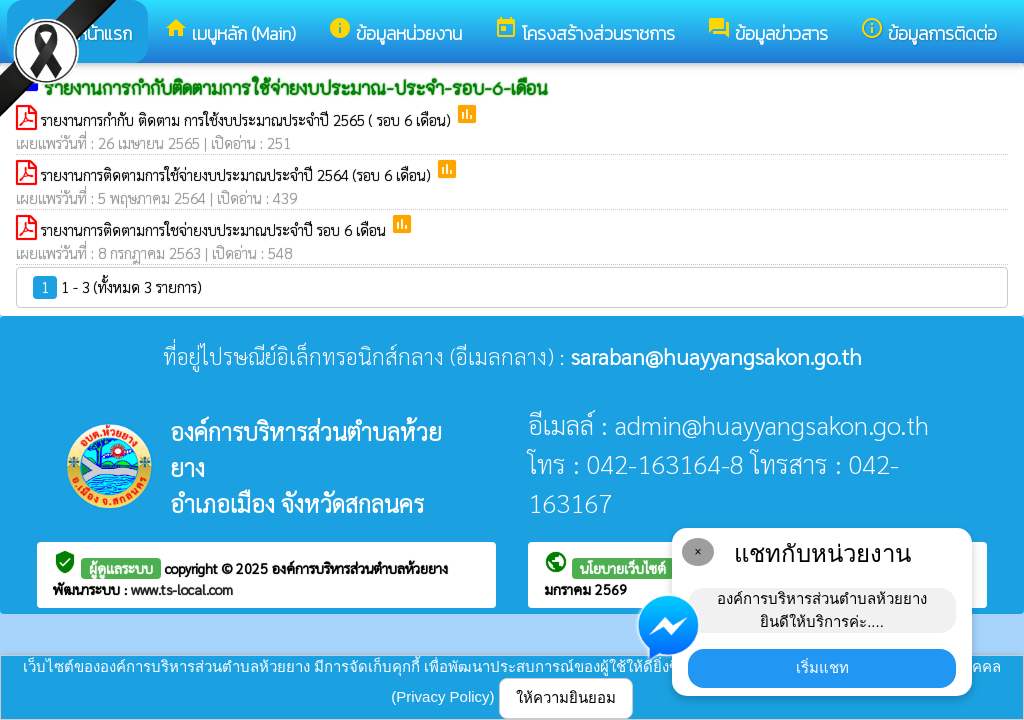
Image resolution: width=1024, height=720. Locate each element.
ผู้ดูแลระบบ (121, 568)
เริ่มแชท (822, 667)
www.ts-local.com (182, 589)
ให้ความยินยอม (566, 697)
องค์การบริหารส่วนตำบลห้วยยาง (360, 568)
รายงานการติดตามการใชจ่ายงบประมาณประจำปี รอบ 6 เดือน (215, 229)
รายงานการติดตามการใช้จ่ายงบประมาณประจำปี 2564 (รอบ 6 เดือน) (238, 174)
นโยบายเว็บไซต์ (623, 568)
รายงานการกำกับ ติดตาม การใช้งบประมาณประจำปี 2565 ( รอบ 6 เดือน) (248, 119)
